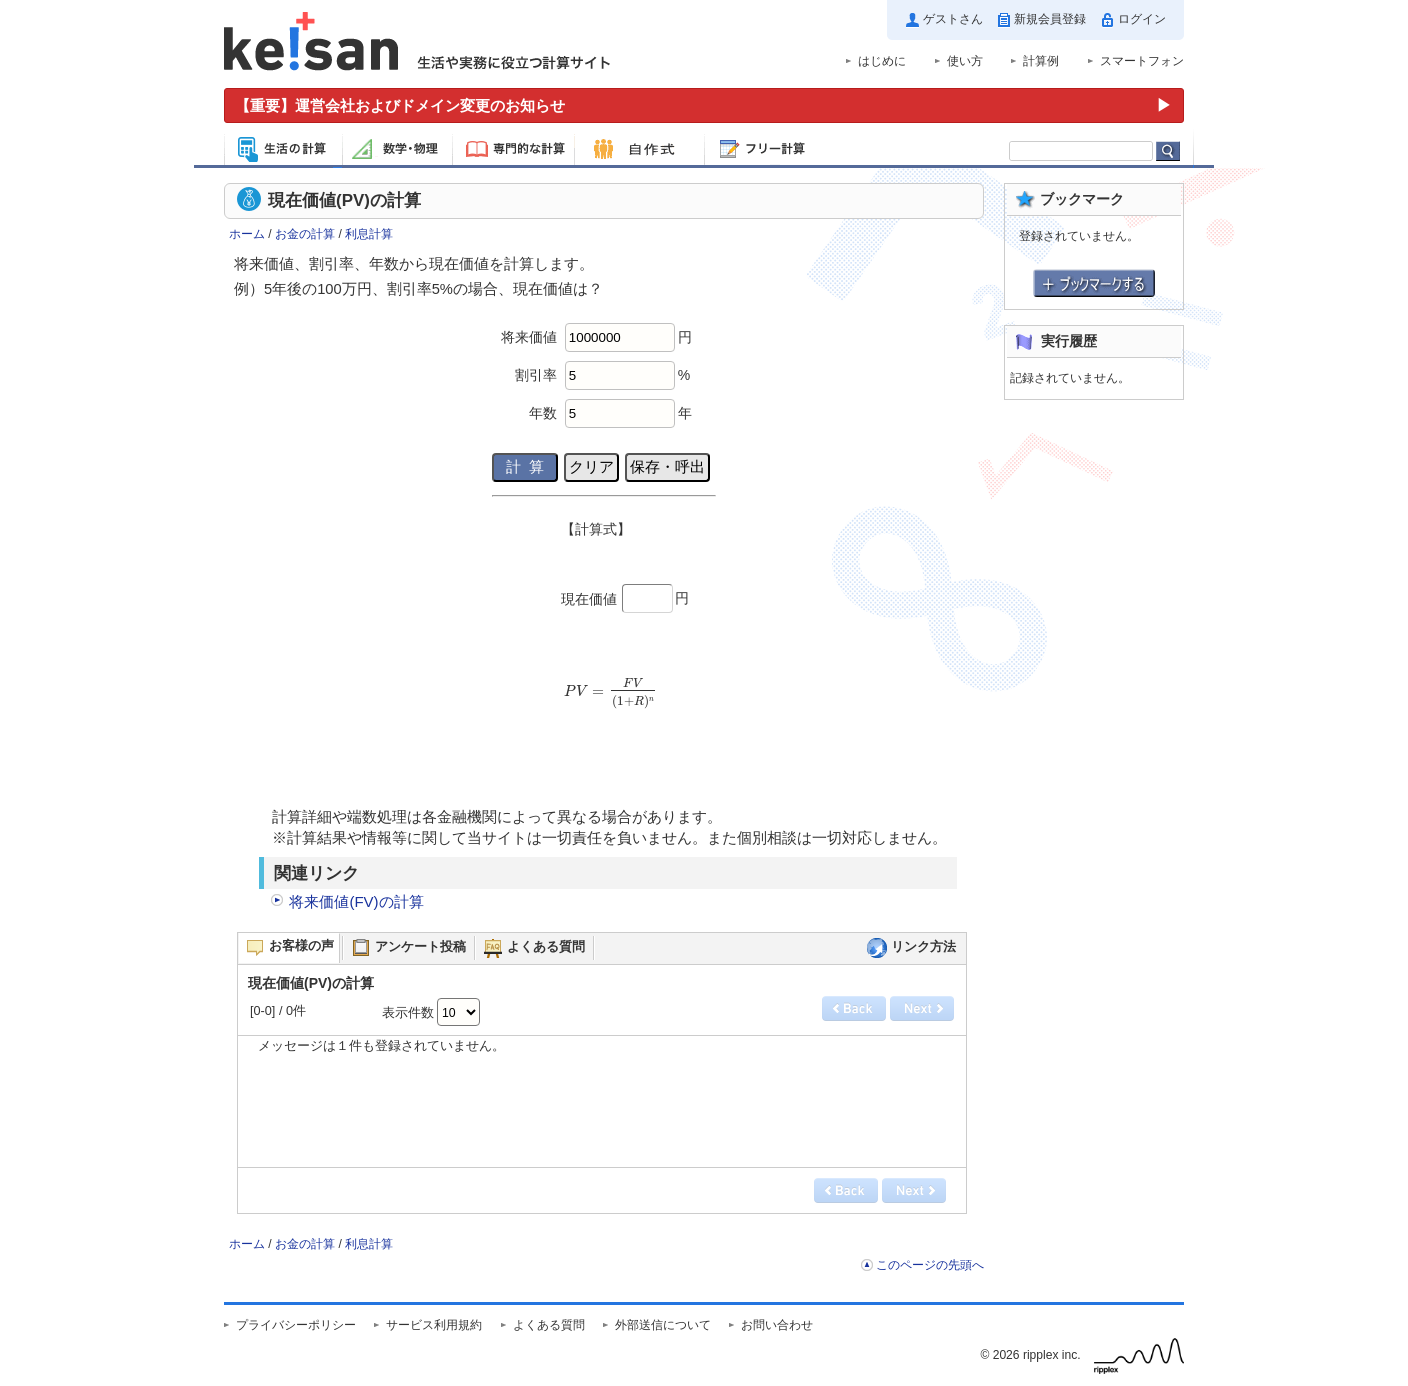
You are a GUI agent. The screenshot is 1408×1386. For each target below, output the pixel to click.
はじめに (882, 61)
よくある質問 (549, 1325)
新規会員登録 (1050, 19)
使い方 (965, 61)
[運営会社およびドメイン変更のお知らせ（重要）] (704, 105)
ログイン (1142, 19)
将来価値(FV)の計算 (356, 901)
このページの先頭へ (930, 1265)
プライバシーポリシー (296, 1325)
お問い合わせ (777, 1325)
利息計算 (369, 234)
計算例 (1041, 61)
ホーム (247, 234)
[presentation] (608, 699)
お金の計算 (305, 234)
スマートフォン (1142, 61)
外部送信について (663, 1325)
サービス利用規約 (434, 1325)
